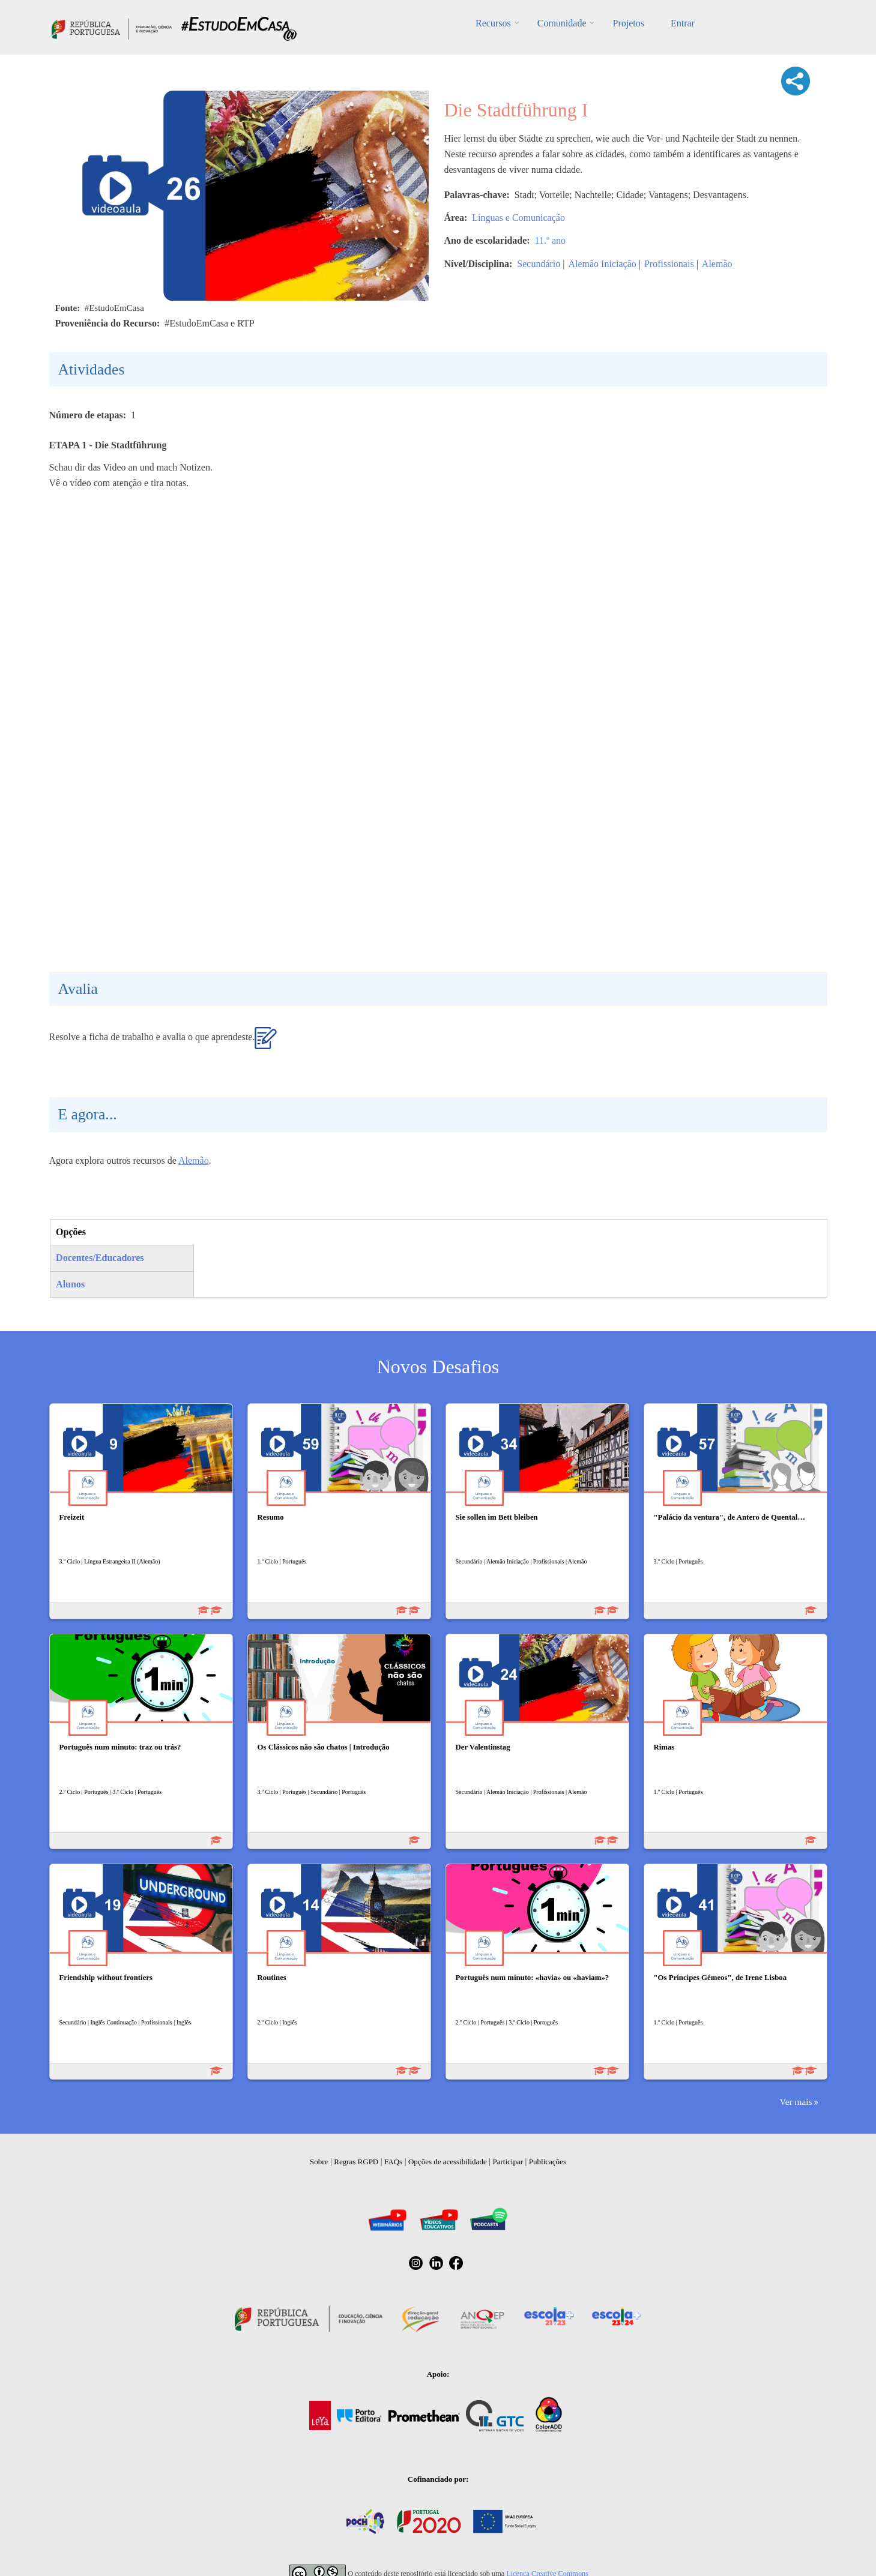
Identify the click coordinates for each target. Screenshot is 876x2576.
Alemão (717, 264)
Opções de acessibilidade (447, 2161)
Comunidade (562, 23)
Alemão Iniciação (602, 264)
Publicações (547, 2161)
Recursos (493, 23)
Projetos (628, 23)
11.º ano (550, 240)
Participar (507, 2161)
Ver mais (795, 2101)
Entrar (683, 23)
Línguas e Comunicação (518, 217)
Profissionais (669, 264)
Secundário (538, 264)
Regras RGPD (356, 2161)
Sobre (319, 2161)
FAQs (393, 2161)
